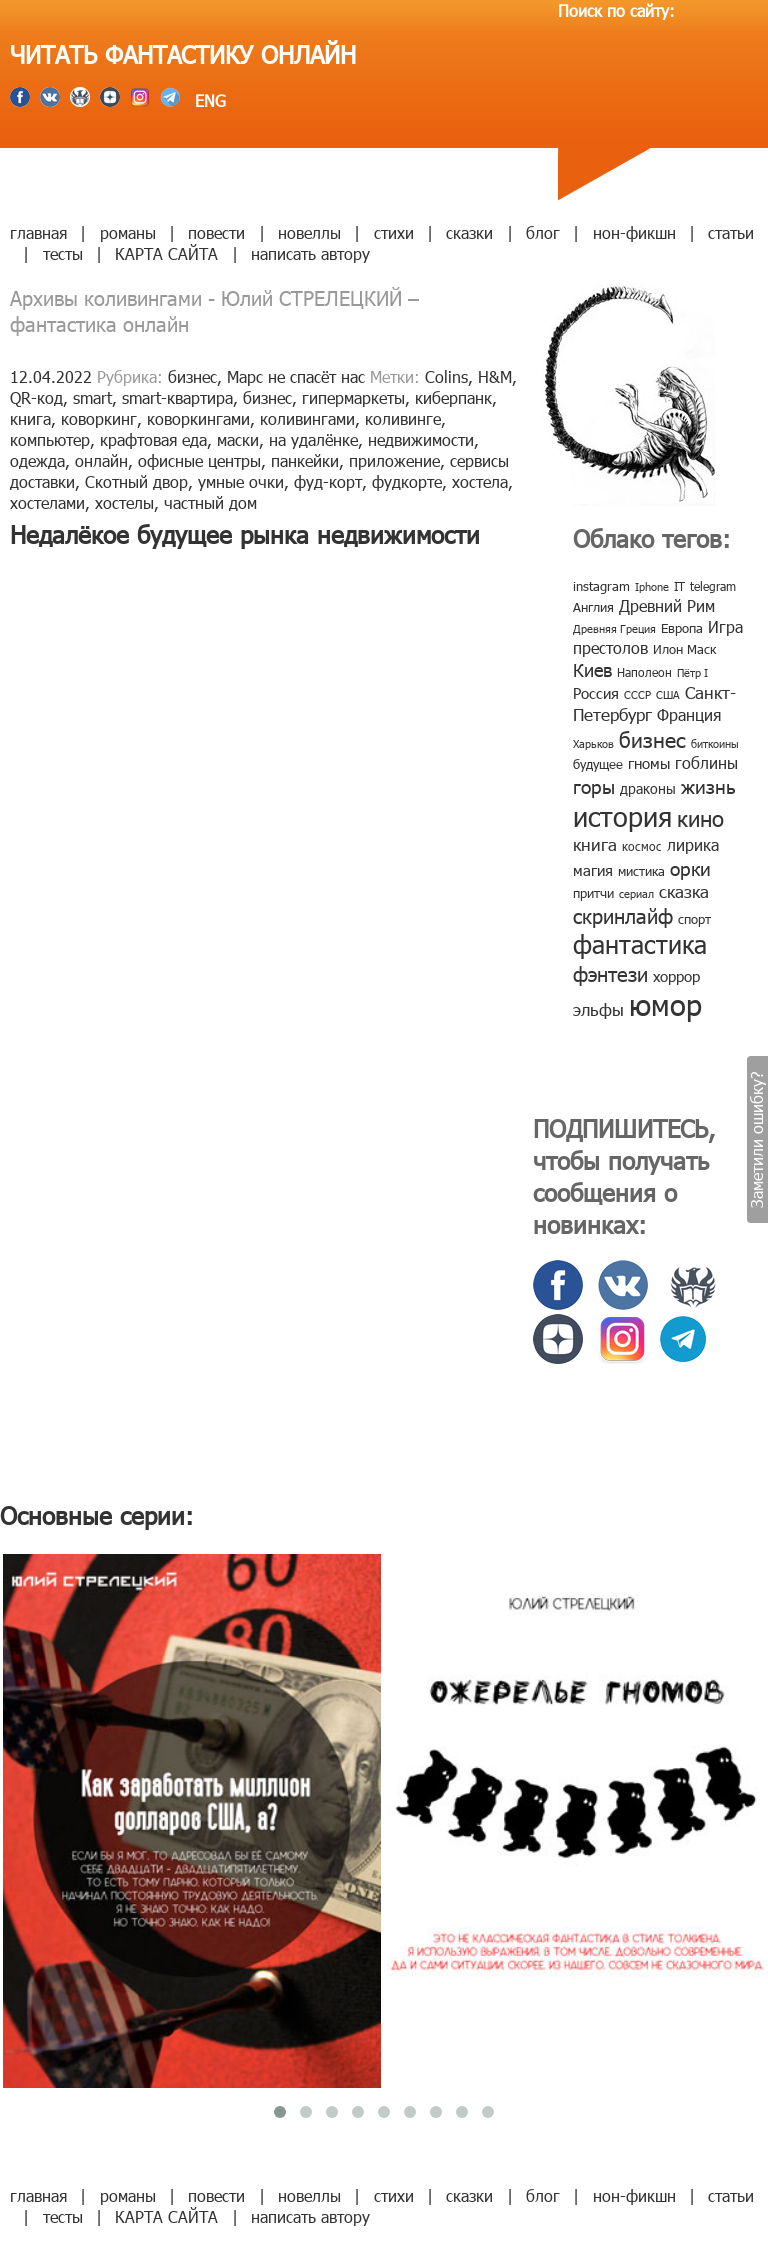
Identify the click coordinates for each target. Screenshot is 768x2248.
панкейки (305, 460)
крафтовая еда (153, 439)
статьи (731, 232)
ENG (208, 100)
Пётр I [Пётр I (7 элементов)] (692, 672)
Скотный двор (136, 481)
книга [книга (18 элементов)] (595, 844)
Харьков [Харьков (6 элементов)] (593, 743)
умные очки (241, 481)
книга (30, 418)
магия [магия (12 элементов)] (593, 870)
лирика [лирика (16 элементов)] (693, 844)
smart (92, 397)
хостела (480, 481)
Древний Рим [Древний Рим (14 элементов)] (667, 605)
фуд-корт (328, 481)
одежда (37, 460)
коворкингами (198, 418)
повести (216, 232)
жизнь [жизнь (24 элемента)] (708, 785)
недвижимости (421, 439)
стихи (394, 232)
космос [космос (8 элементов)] (642, 846)
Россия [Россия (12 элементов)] (596, 693)
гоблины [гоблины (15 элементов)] (706, 762)
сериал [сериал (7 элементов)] (636, 893)
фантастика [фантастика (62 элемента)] (640, 944)
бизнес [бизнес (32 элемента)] (652, 738)
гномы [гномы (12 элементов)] (649, 763)
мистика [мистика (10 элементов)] (641, 871)
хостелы (124, 502)
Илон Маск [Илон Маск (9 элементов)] (684, 649)
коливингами (307, 418)
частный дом (210, 502)
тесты (63, 253)
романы (128, 232)
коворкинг (99, 418)
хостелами (47, 502)
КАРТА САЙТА (166, 253)
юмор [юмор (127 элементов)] (665, 1004)
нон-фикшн (634, 232)
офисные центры (199, 460)
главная (38, 232)
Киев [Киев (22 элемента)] (592, 669)
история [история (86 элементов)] (622, 815)
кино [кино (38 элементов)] (700, 817)
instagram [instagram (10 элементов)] (601, 586)
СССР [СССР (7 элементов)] (637, 694)
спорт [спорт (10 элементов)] (694, 919)
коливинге (403, 418)
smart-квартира (177, 397)
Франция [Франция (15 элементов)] (689, 714)
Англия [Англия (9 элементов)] (593, 607)
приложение (394, 460)
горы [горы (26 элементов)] (594, 785)
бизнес (192, 376)
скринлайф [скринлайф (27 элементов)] (623, 915)
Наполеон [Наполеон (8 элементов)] (644, 672)
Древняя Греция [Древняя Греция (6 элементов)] (614, 628)
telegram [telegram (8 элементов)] (713, 586)
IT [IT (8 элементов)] (679, 586)
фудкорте (407, 481)
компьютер (50, 439)
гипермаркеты (353, 397)
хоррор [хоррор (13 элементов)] (676, 976)
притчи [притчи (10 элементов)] (593, 893)
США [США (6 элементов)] (668, 694)
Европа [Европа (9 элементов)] (682, 628)
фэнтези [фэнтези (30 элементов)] (610, 973)
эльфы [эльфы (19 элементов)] (598, 1009)
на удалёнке (313, 439)
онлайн (101, 460)
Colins (446, 376)
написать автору (310, 253)
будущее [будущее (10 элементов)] (598, 764)
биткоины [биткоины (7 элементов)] (715, 743)
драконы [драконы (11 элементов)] (648, 788)
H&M (495, 376)
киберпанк (453, 397)
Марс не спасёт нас (296, 376)
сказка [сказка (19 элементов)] (684, 891)
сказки (469, 232)
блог (543, 232)
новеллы (309, 232)
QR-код (36, 397)
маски (238, 439)
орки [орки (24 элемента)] (690, 867)
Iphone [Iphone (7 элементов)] (652, 586)
